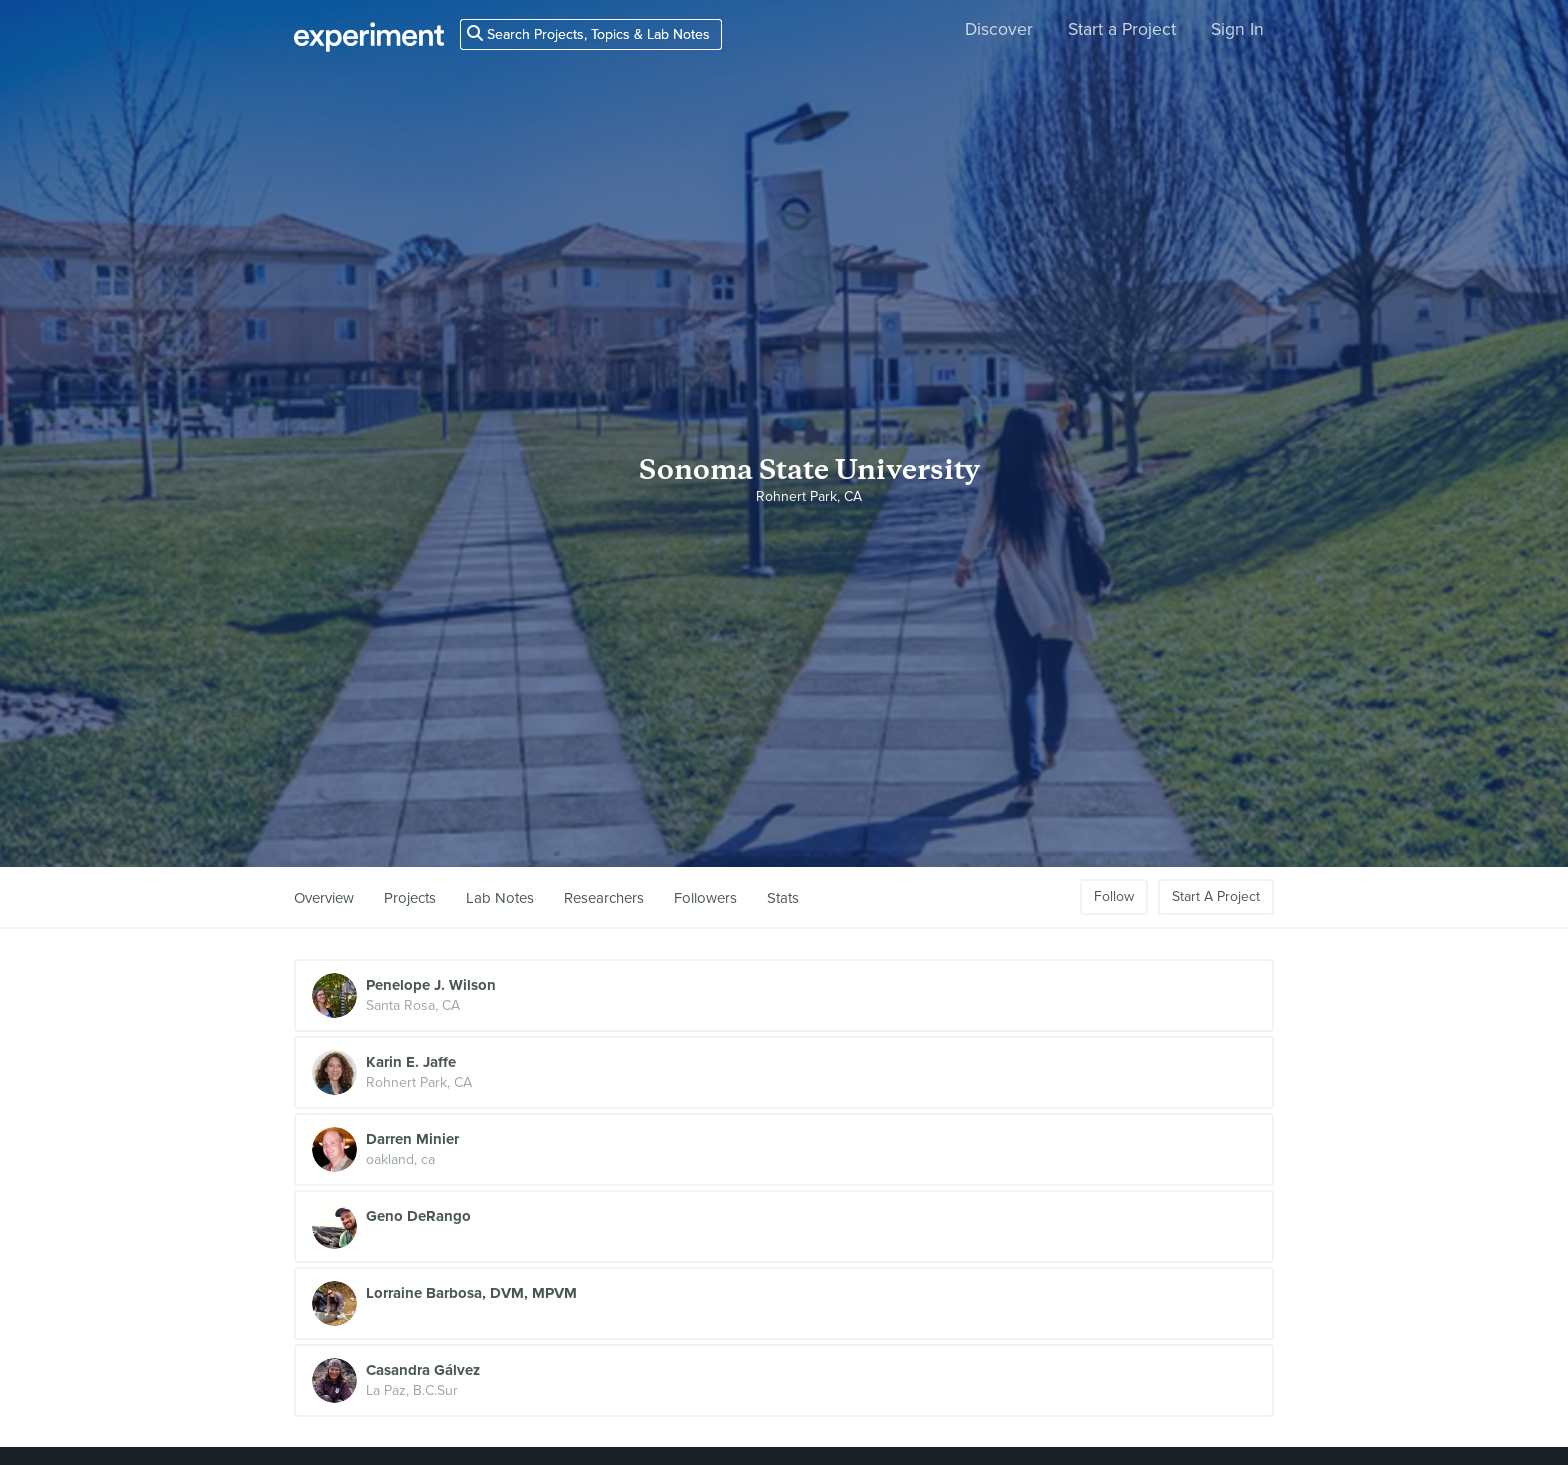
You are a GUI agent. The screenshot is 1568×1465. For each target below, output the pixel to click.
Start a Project (1122, 29)
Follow (1114, 896)
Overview (324, 898)
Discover (999, 29)
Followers (705, 898)
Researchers (604, 898)
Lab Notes (500, 898)
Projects (410, 898)
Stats (783, 898)
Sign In (1237, 29)
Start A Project (1216, 896)
